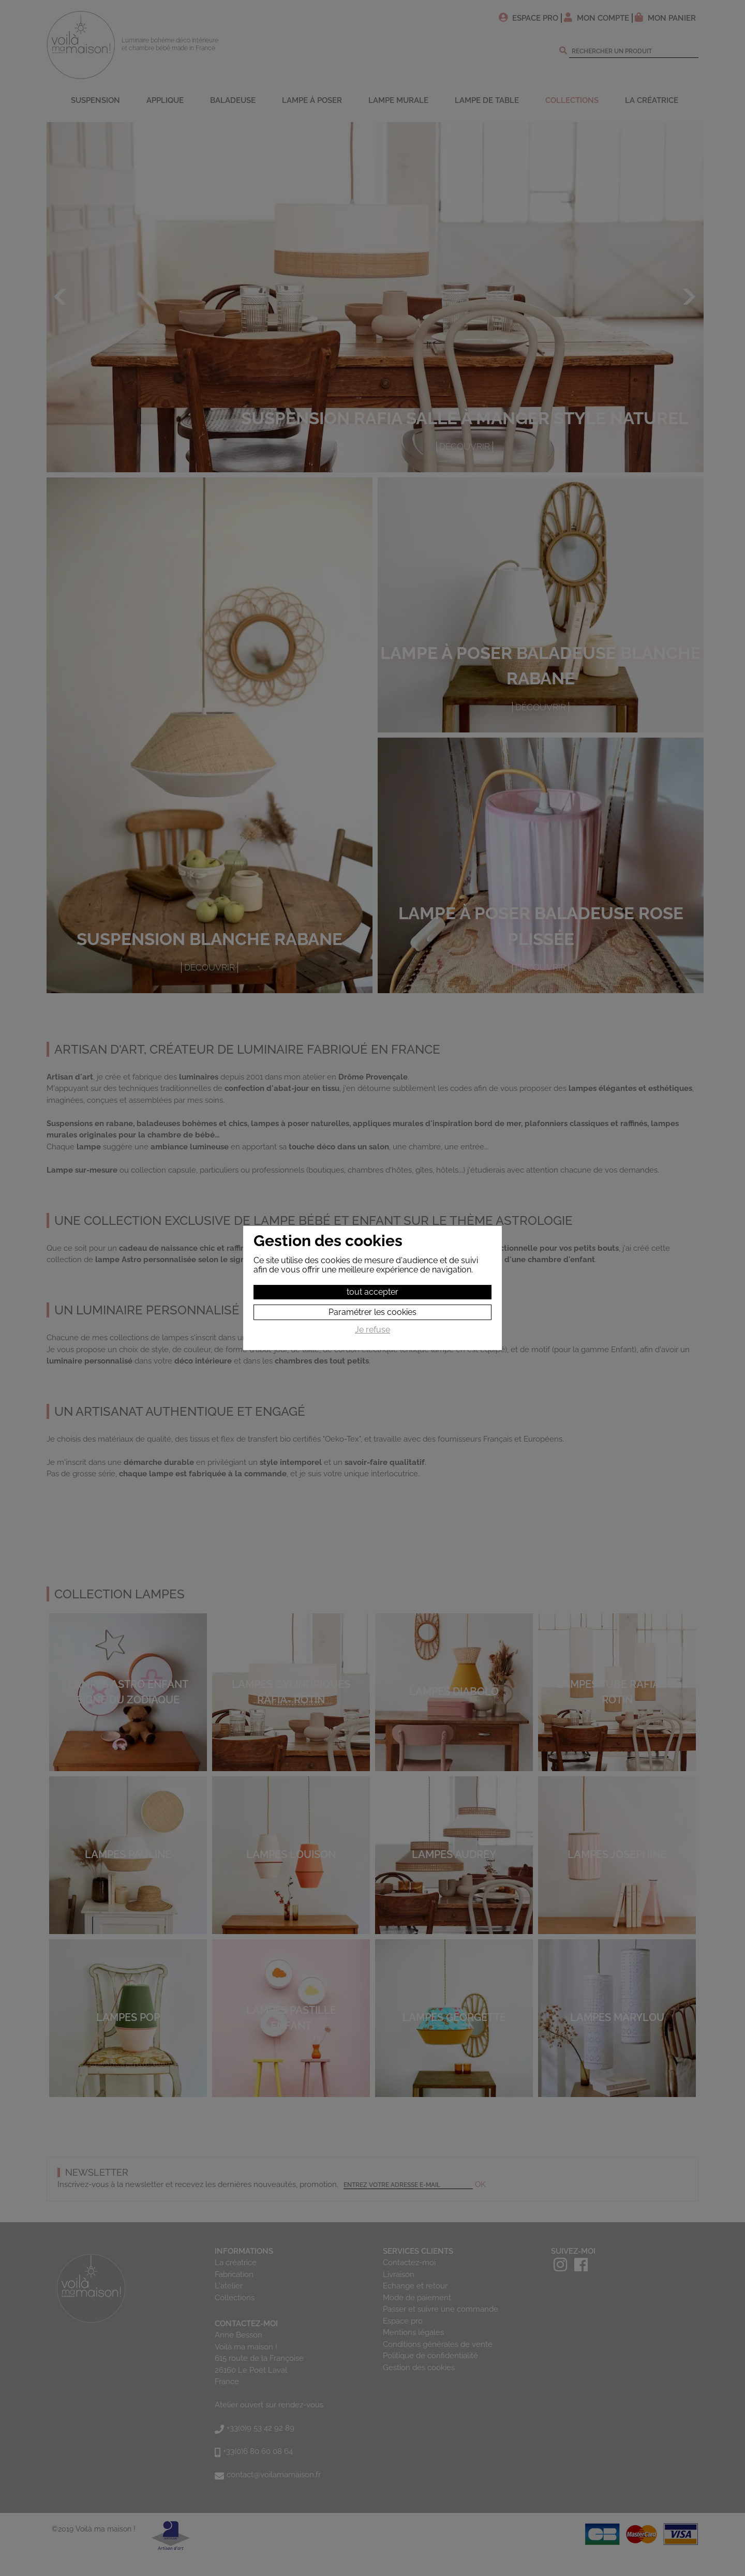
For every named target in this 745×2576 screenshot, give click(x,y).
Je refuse (372, 1330)
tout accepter (372, 1292)
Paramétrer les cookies (372, 1312)
